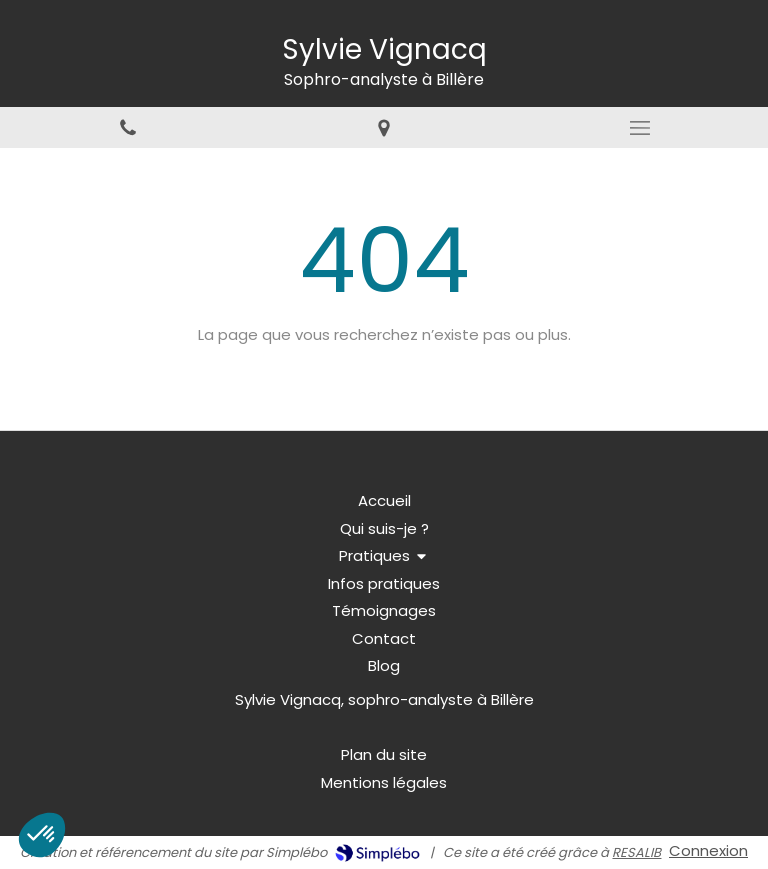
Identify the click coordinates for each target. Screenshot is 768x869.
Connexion (708, 850)
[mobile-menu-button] (640, 128)
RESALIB (636, 852)
